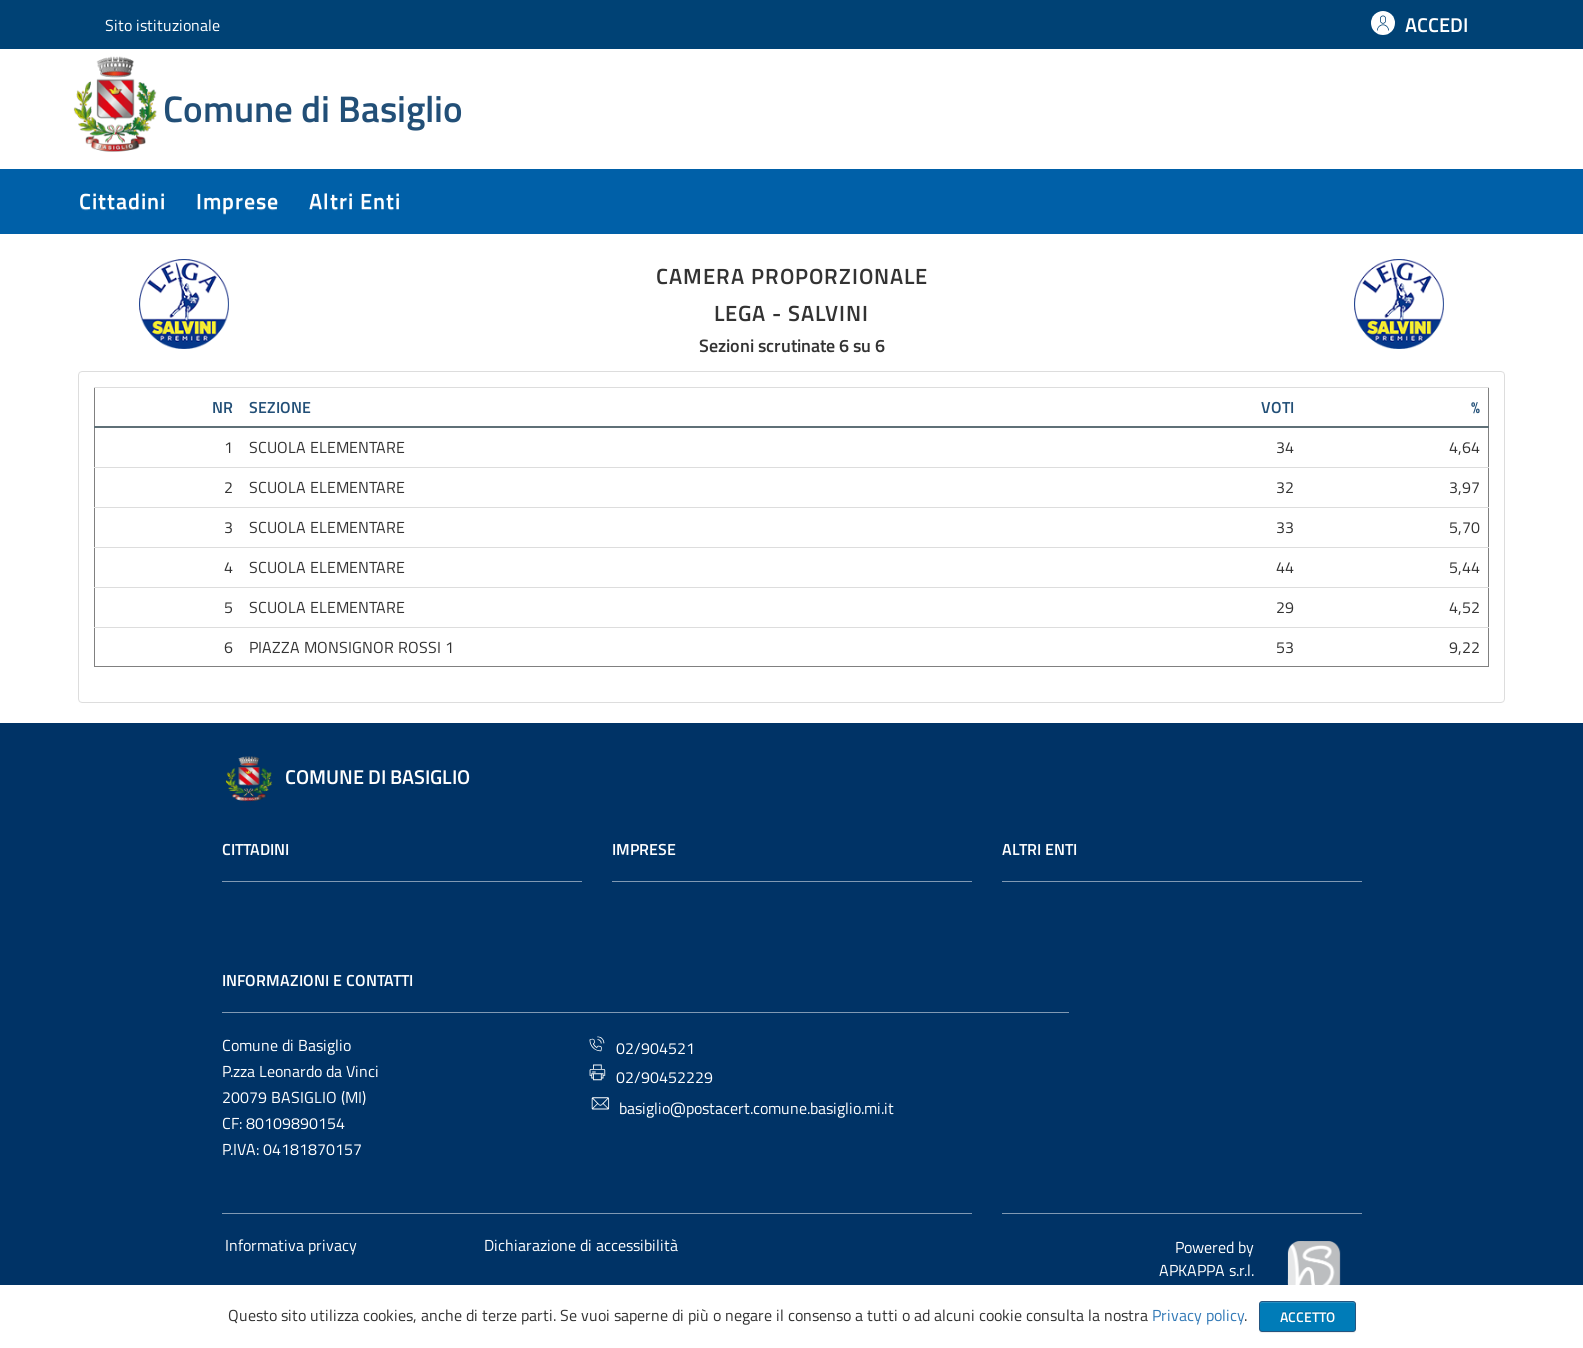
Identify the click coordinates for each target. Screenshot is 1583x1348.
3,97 (1464, 487)
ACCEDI (1436, 24)
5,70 (1464, 527)
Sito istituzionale (162, 25)
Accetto (1307, 1316)
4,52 (1464, 607)
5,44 (1464, 567)
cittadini (122, 201)
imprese (237, 201)
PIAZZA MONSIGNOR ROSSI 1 (351, 647)
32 (1285, 487)
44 (1285, 567)
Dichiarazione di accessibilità (581, 1245)
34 (1285, 447)
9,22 (1464, 647)
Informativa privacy (291, 1245)
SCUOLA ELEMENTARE (327, 447)
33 (1285, 527)
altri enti (355, 201)
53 (1285, 647)
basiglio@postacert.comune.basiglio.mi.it (742, 1106)
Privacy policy (1198, 1315)
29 (1285, 607)
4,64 (1464, 447)
